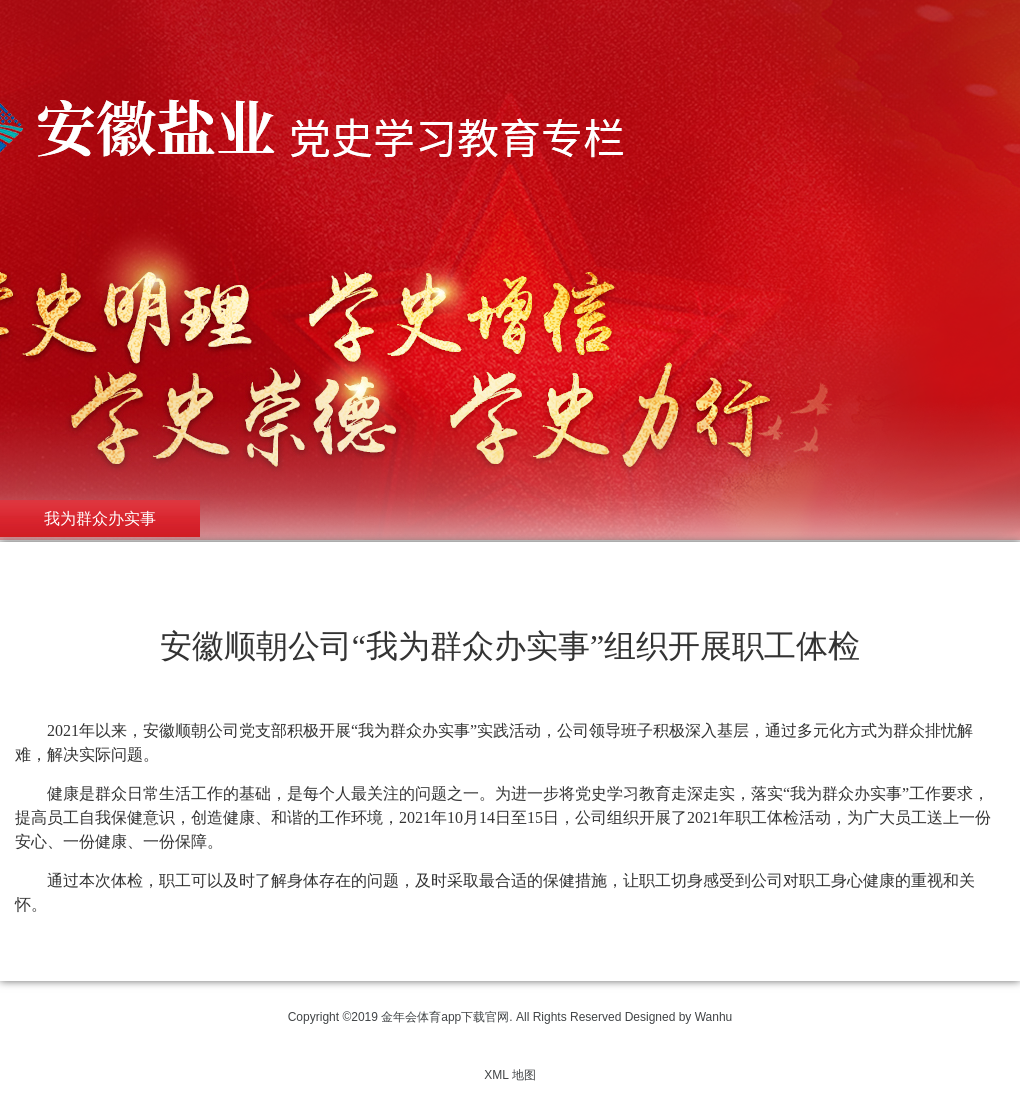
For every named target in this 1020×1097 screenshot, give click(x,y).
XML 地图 (510, 1075)
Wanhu (714, 1017)
